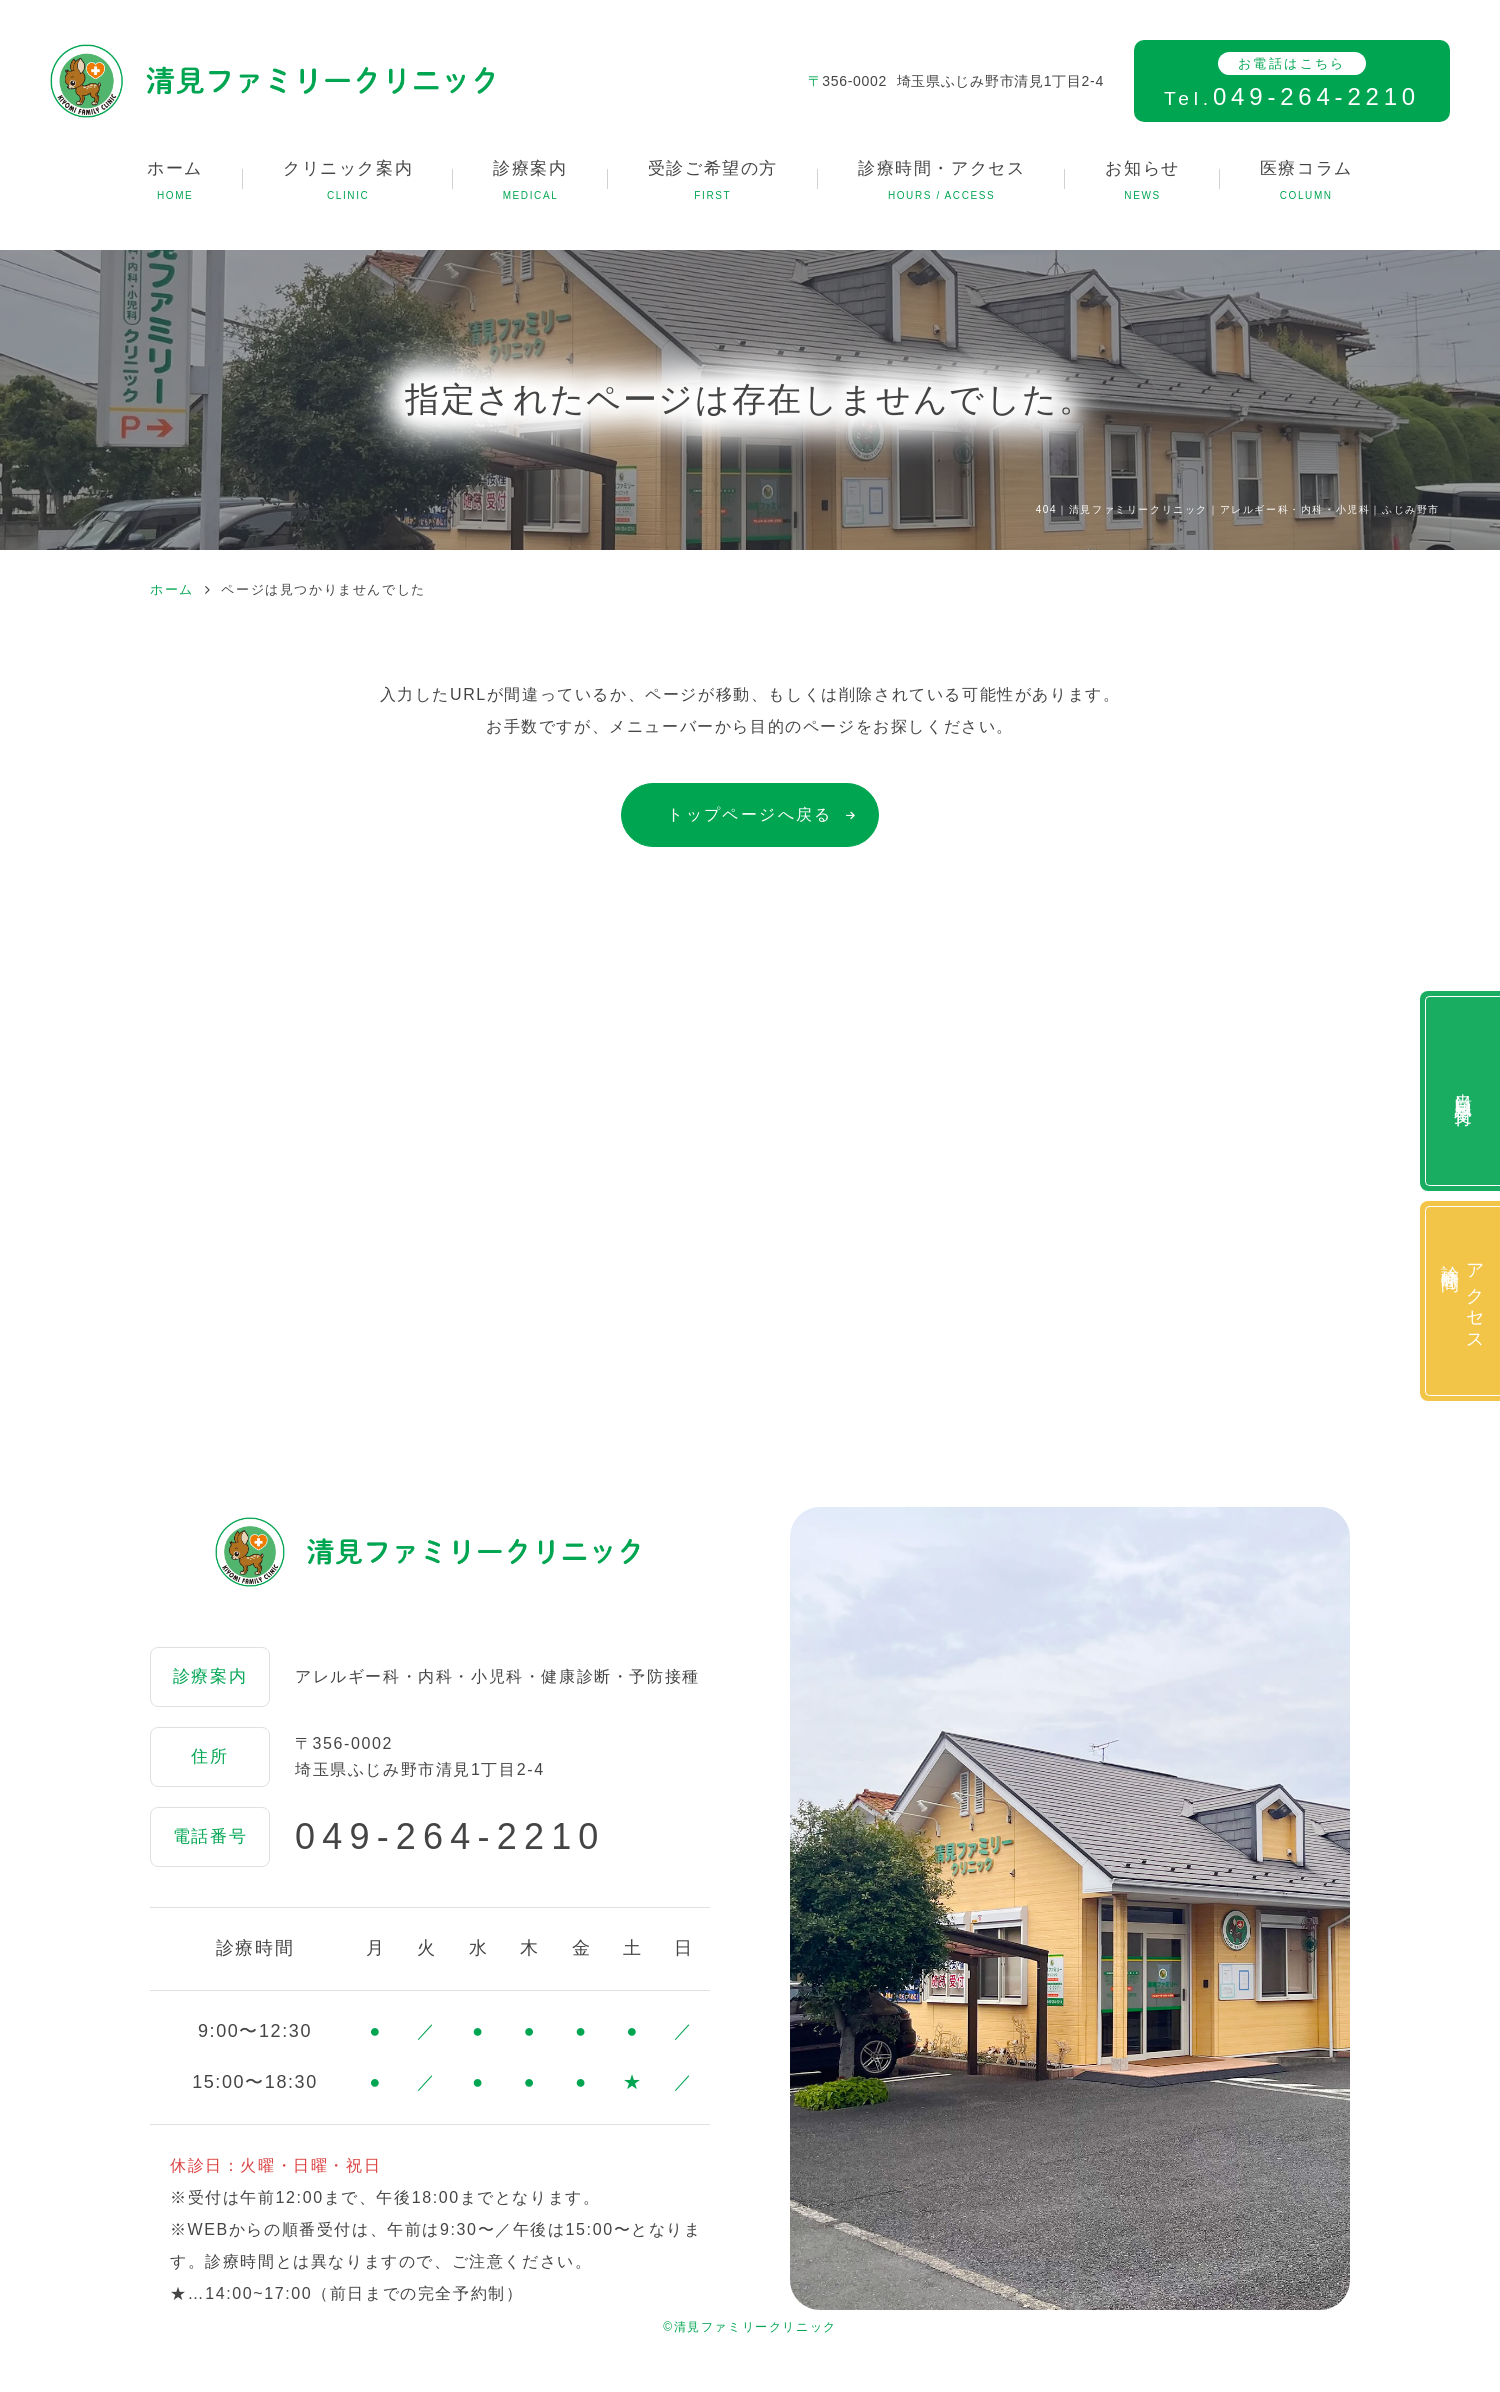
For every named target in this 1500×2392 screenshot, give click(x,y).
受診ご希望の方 (713, 182)
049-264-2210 (450, 1837)
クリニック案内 (348, 182)
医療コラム (1306, 182)
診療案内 (530, 182)
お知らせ (1142, 182)
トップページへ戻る (750, 814)
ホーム (175, 182)
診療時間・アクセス (941, 182)
